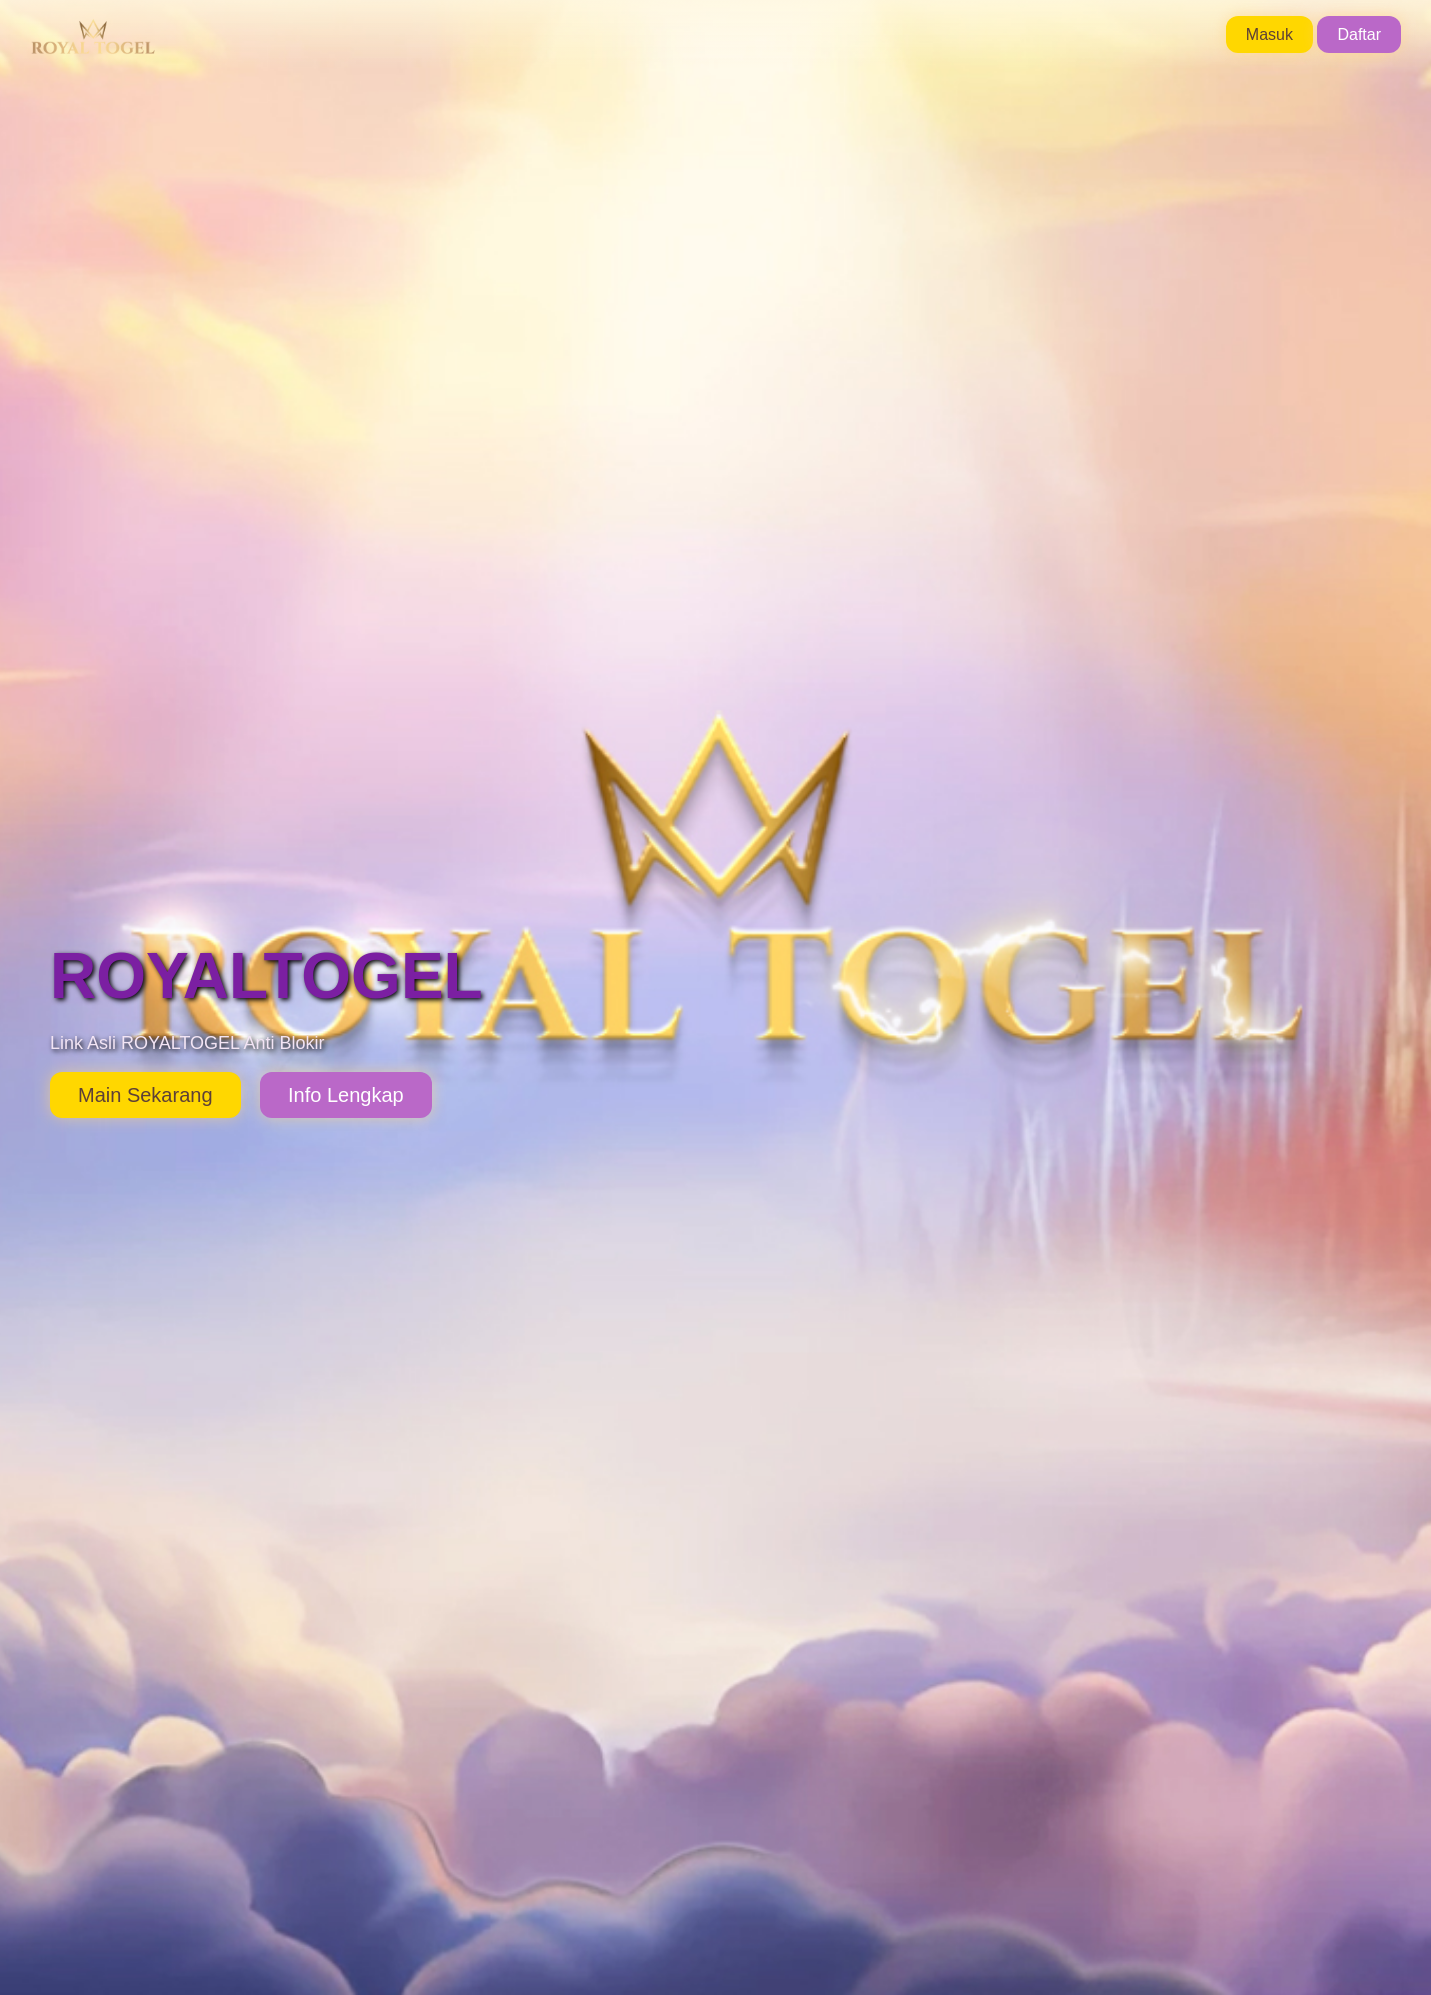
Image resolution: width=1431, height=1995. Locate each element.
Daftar (1359, 34)
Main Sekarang (145, 1095)
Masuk (1269, 34)
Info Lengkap (346, 1095)
